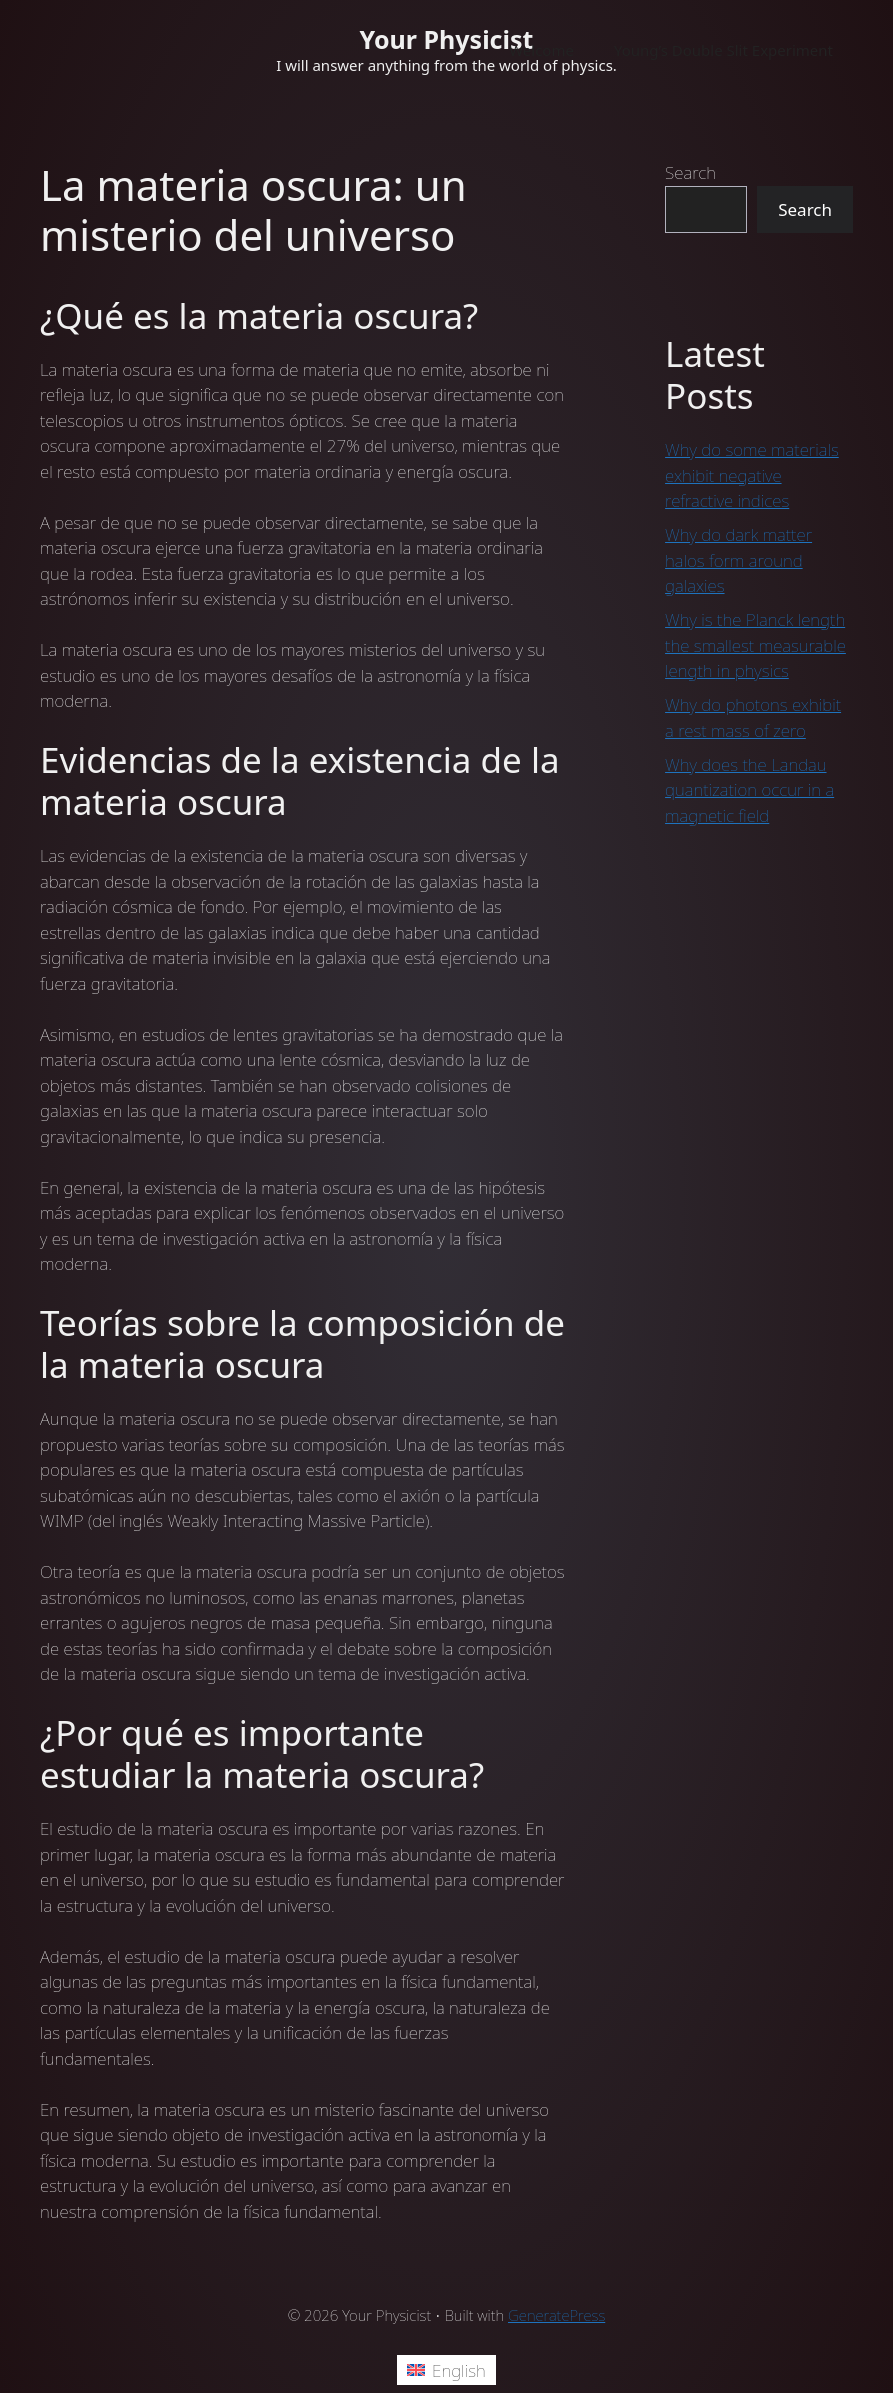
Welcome (541, 50)
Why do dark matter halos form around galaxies (738, 560)
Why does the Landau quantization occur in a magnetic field (749, 790)
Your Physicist (447, 39)
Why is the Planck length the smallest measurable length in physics (755, 645)
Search (690, 172)
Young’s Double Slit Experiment (723, 50)
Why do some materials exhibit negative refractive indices (752, 475)
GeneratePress (556, 2315)
